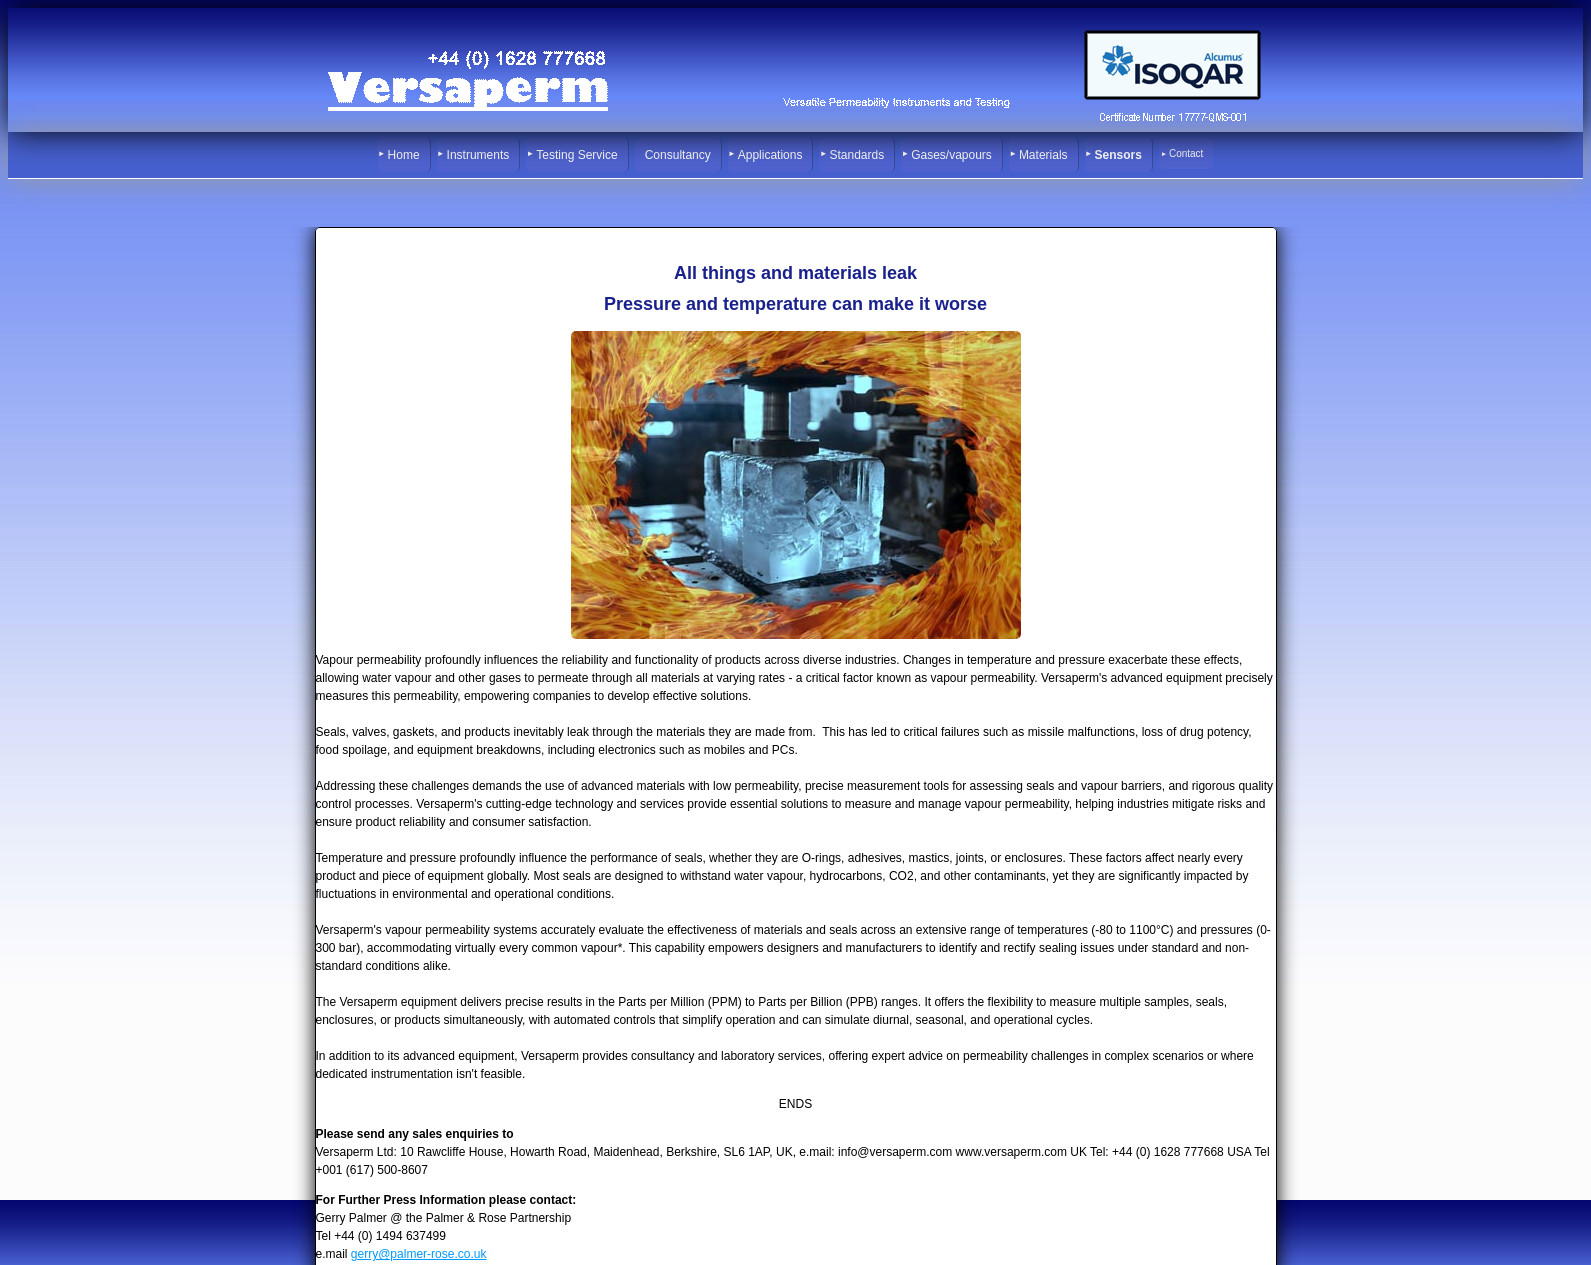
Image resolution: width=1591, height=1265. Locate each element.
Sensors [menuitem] (1118, 155)
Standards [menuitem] (856, 155)
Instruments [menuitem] (478, 155)
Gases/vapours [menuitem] (951, 155)
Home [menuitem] (404, 155)
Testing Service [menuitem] (576, 155)
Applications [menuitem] (770, 155)
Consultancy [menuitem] (678, 155)
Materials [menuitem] (1043, 155)
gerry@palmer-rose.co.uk (419, 1254)
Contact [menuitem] (1186, 153)
